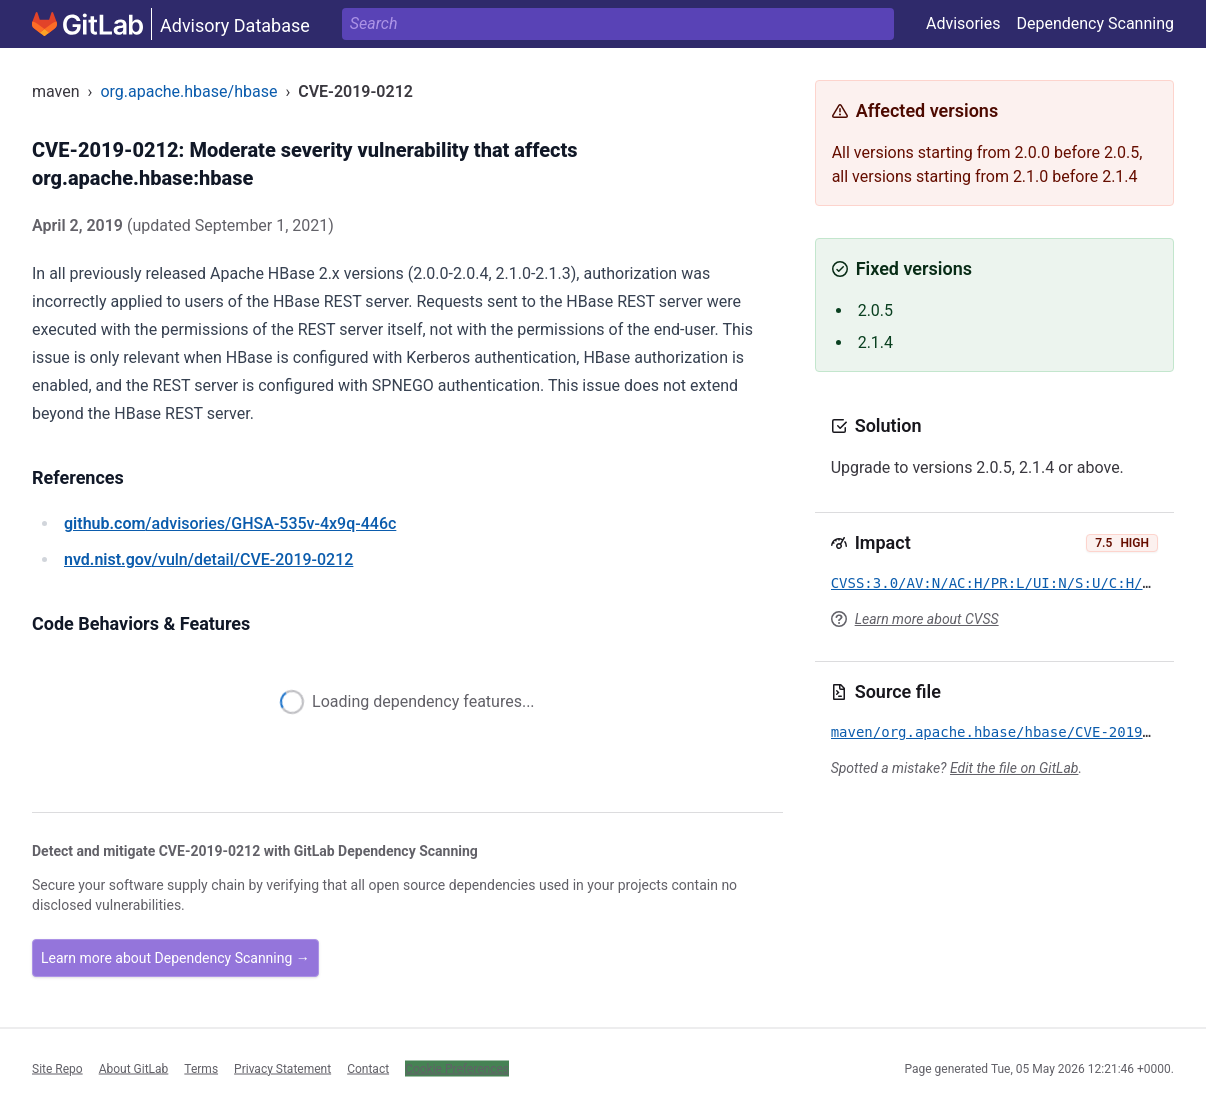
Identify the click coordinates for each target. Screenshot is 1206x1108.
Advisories (963, 23)
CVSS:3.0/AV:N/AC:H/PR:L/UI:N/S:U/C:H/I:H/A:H (1016, 583)
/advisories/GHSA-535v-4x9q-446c (230, 523)
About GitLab (134, 1068)
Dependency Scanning (1095, 23)
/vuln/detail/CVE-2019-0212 (208, 559)
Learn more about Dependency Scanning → (175, 958)
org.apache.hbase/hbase (188, 91)
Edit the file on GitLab (1014, 768)
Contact (368, 1068)
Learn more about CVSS (927, 619)
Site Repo (57, 1068)
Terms (201, 1068)
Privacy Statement (282, 1068)
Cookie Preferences (457, 1068)
